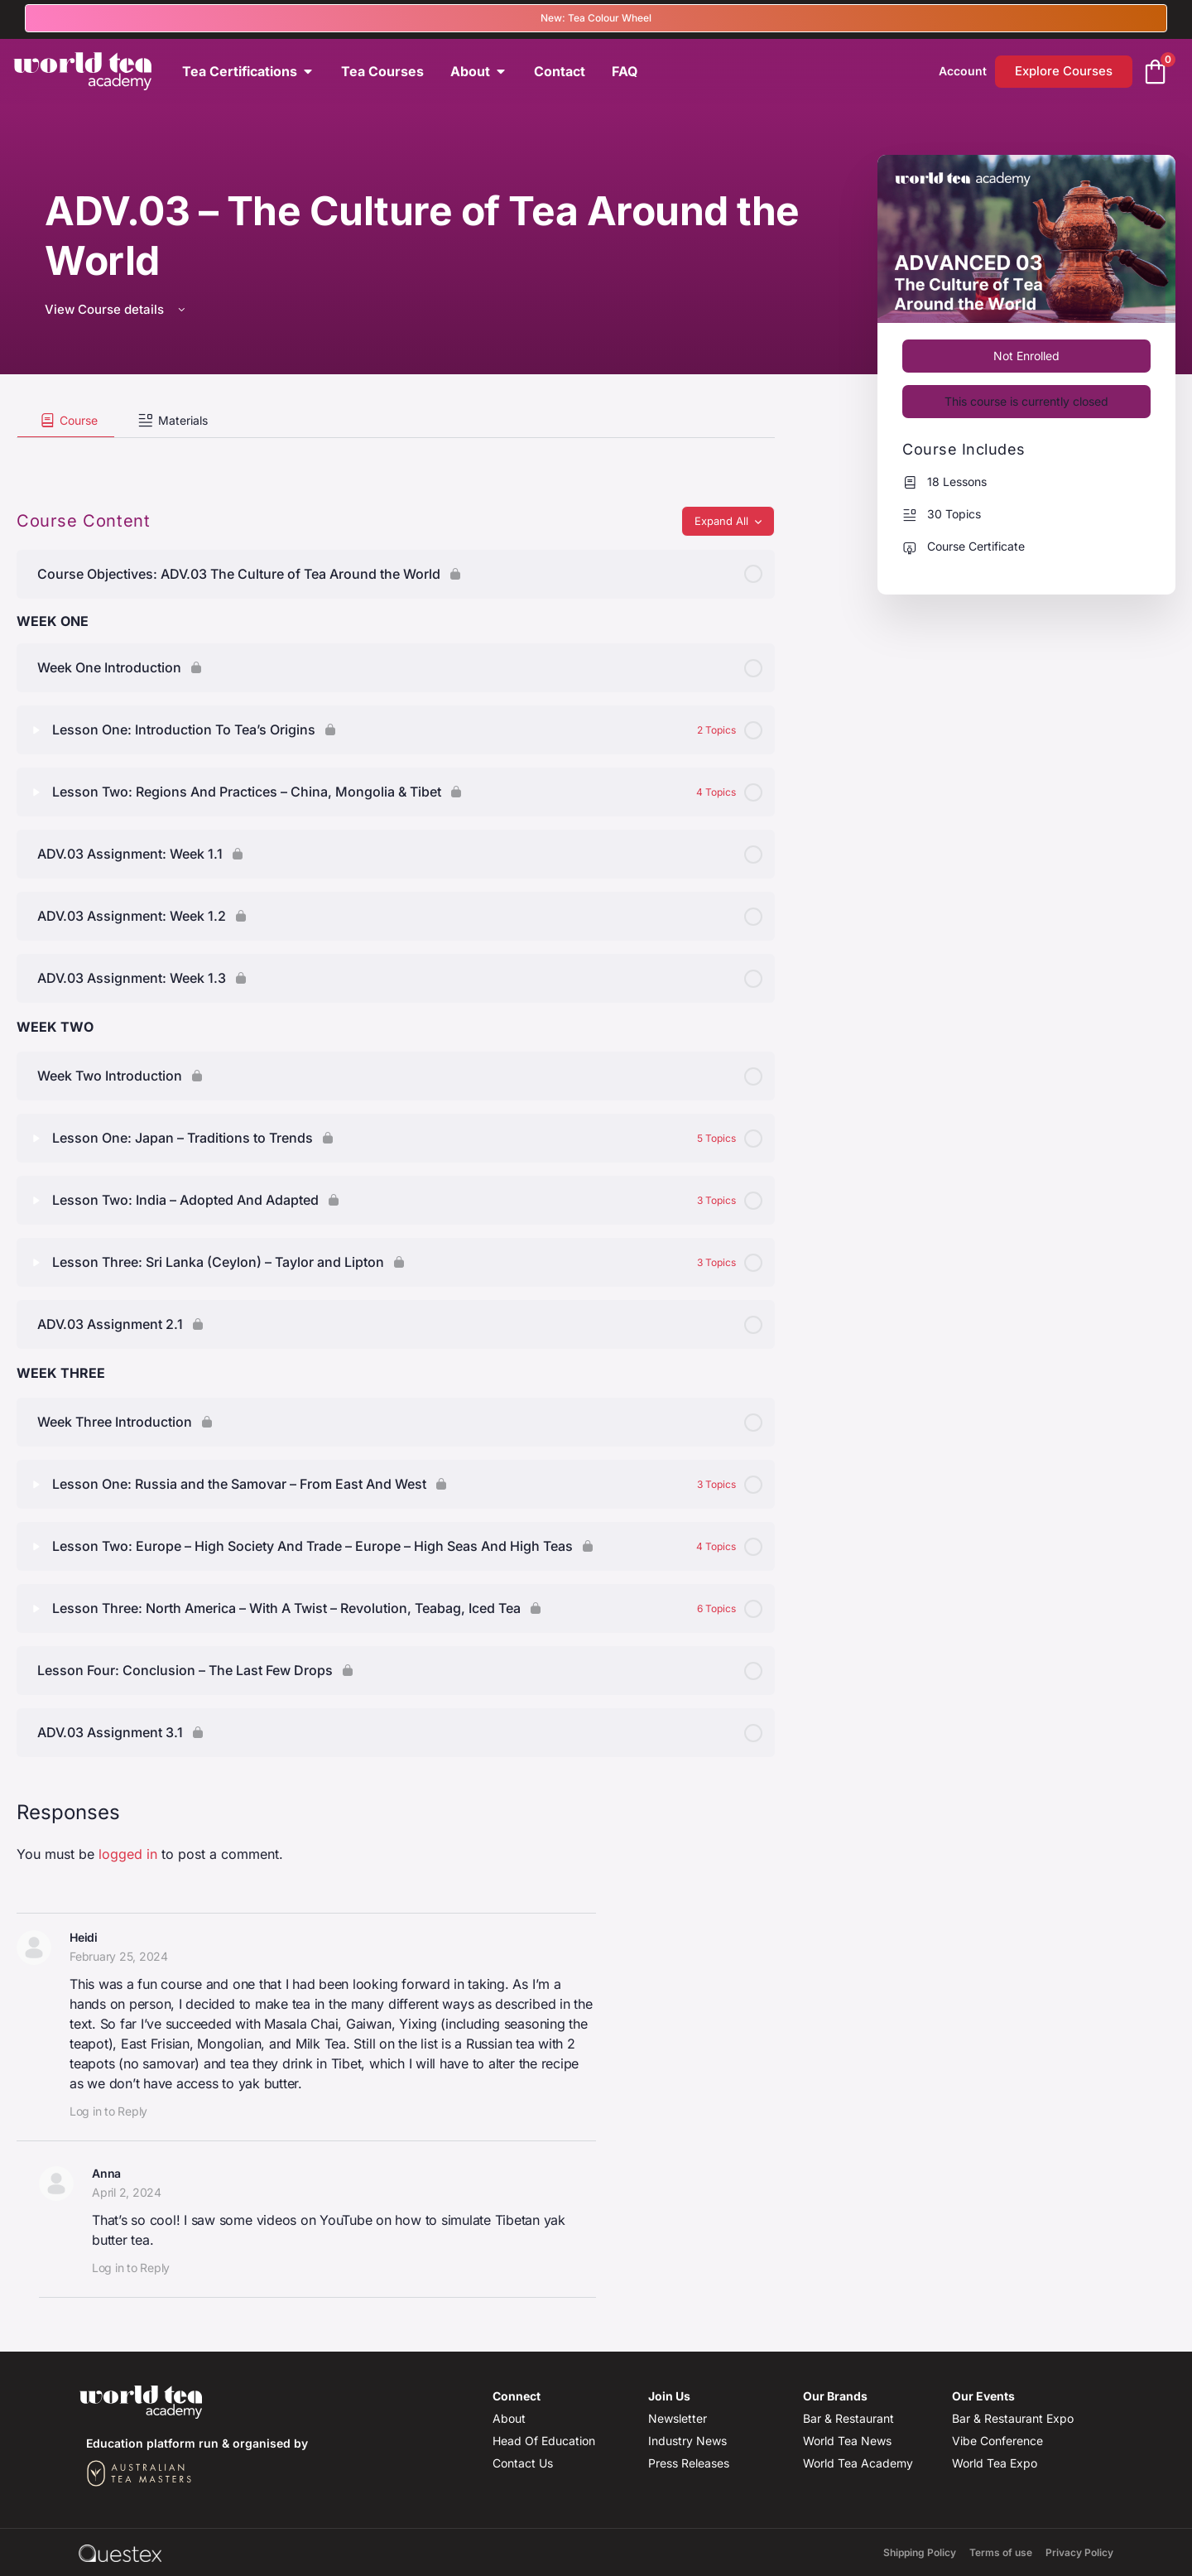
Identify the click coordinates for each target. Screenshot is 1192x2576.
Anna (106, 2173)
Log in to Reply (108, 2111)
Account (963, 71)
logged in (128, 1854)
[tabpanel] (396, 451)
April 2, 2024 (126, 2192)
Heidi (84, 1937)
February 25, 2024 (119, 1956)
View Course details (116, 309)
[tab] (66, 420)
